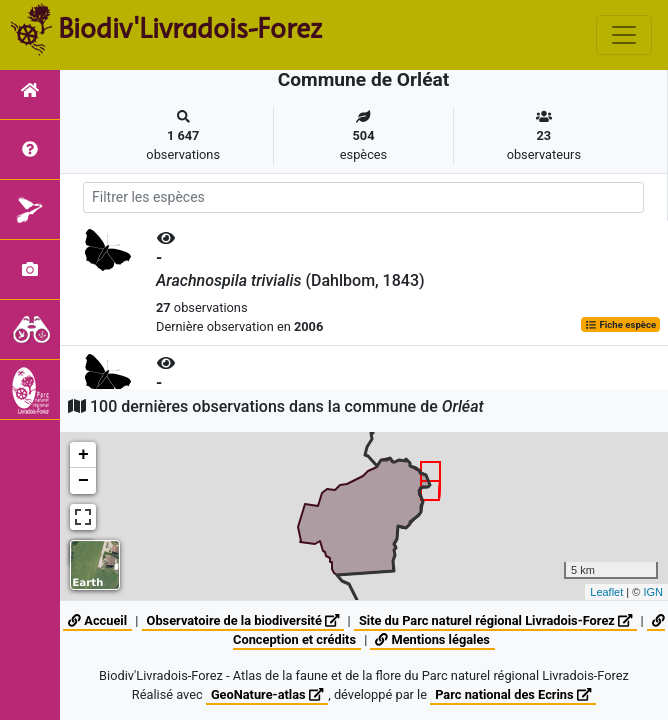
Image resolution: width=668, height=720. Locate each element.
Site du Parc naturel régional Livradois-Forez (495, 620)
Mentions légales (432, 639)
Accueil (97, 620)
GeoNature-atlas (267, 694)
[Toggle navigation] (624, 35)
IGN (653, 592)
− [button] (83, 481)
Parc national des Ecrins (513, 694)
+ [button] (83, 455)
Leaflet (606, 592)
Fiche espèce (620, 324)
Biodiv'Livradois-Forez (190, 29)
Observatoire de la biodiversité (243, 620)
